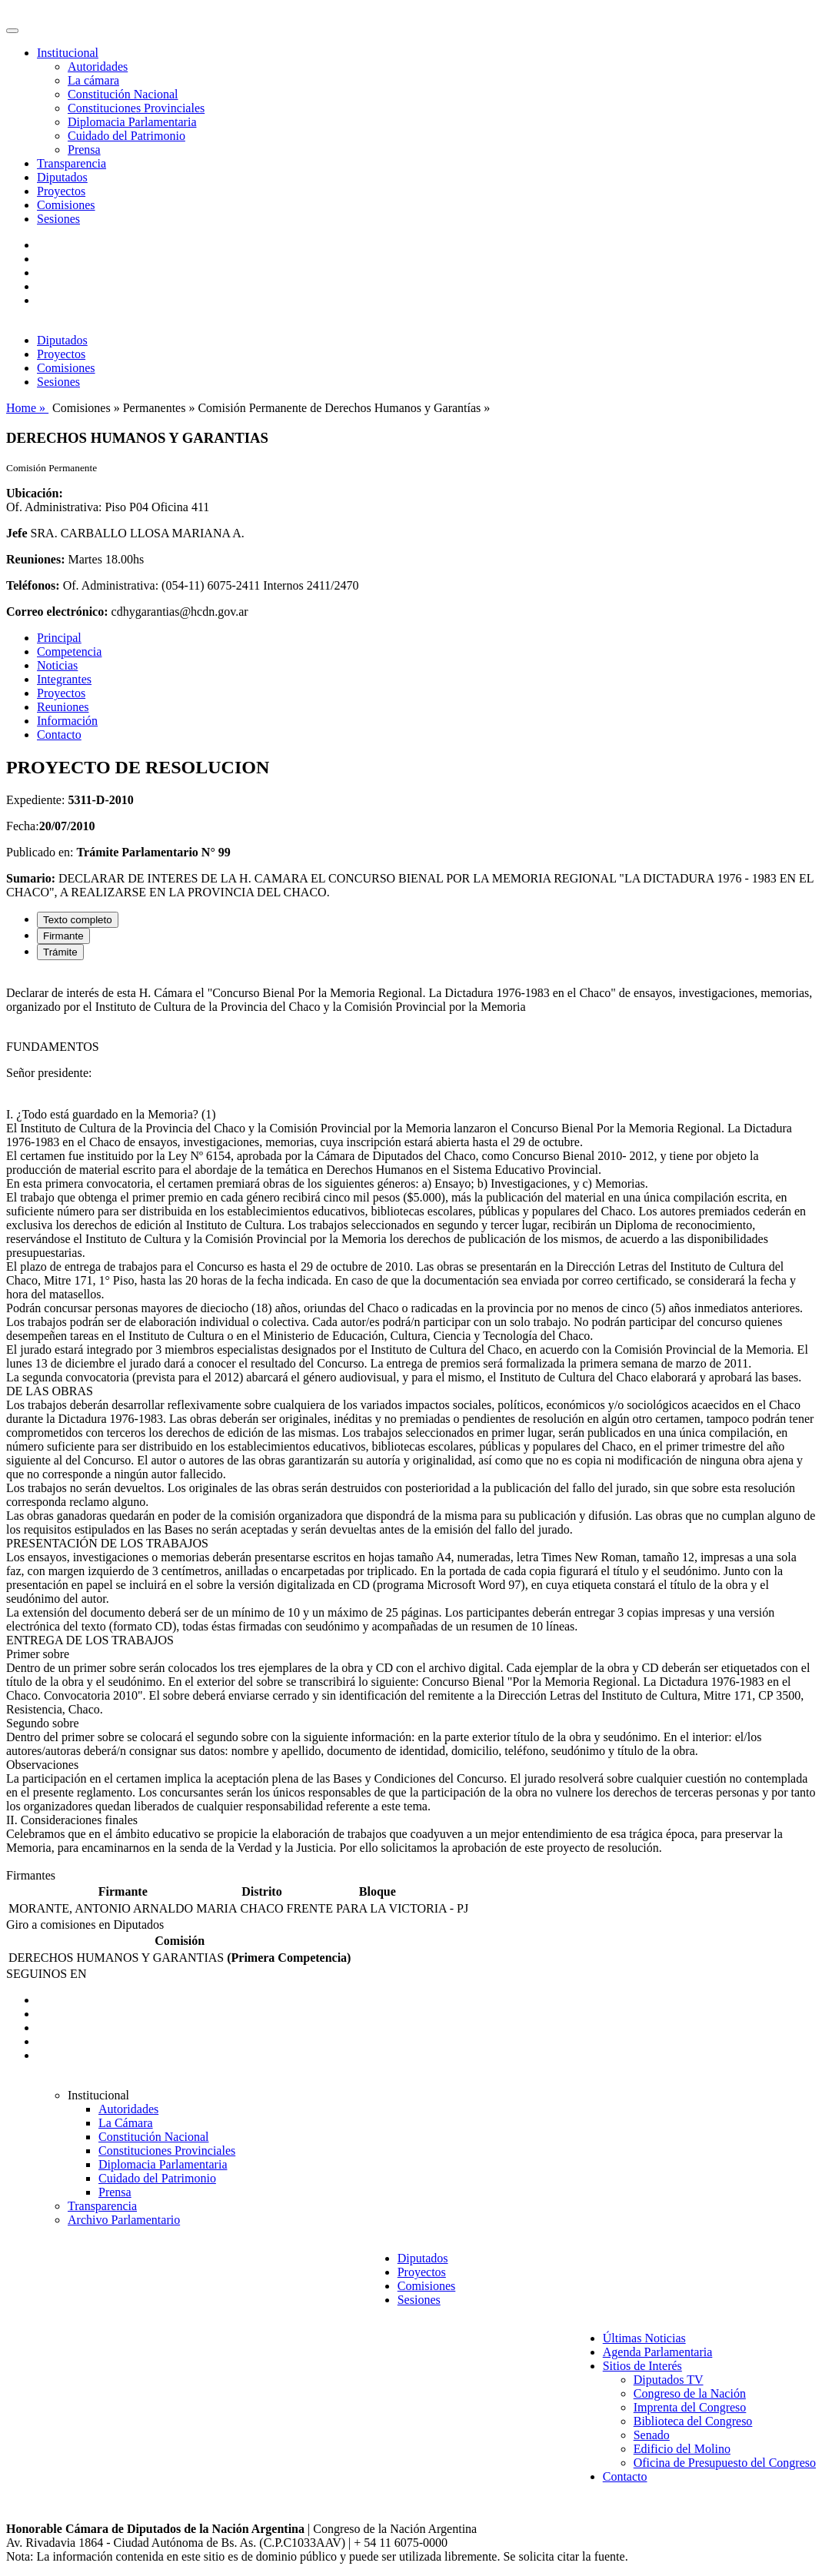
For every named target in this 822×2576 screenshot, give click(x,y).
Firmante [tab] (63, 936)
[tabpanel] (411, 1420)
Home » (27, 407)
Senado (652, 2434)
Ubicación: (34, 493)
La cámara (93, 80)
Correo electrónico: (57, 611)
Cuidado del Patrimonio (126, 135)
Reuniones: (35, 559)
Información (67, 720)
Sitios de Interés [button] (642, 2365)
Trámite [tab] (60, 952)
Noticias (57, 665)
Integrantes (64, 679)
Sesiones (58, 218)
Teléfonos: (33, 585)
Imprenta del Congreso (690, 2407)
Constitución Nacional (123, 94)
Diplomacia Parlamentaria (132, 121)
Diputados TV (669, 2379)
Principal (59, 637)
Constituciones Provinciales (136, 108)
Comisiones (66, 204)
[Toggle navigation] (12, 30)
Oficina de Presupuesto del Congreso (725, 2462)
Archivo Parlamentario (124, 2219)
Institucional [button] (67, 52)
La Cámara (125, 2122)
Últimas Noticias (644, 2338)
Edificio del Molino (682, 2448)
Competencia (69, 651)
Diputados (62, 177)
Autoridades (98, 66)
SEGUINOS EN (46, 1973)
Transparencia (71, 163)
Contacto (59, 734)
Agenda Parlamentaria (658, 2351)
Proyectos (61, 191)
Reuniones (63, 706)
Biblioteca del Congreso (693, 2421)
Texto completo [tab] (77, 920)
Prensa (84, 149)
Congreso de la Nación (690, 2393)
